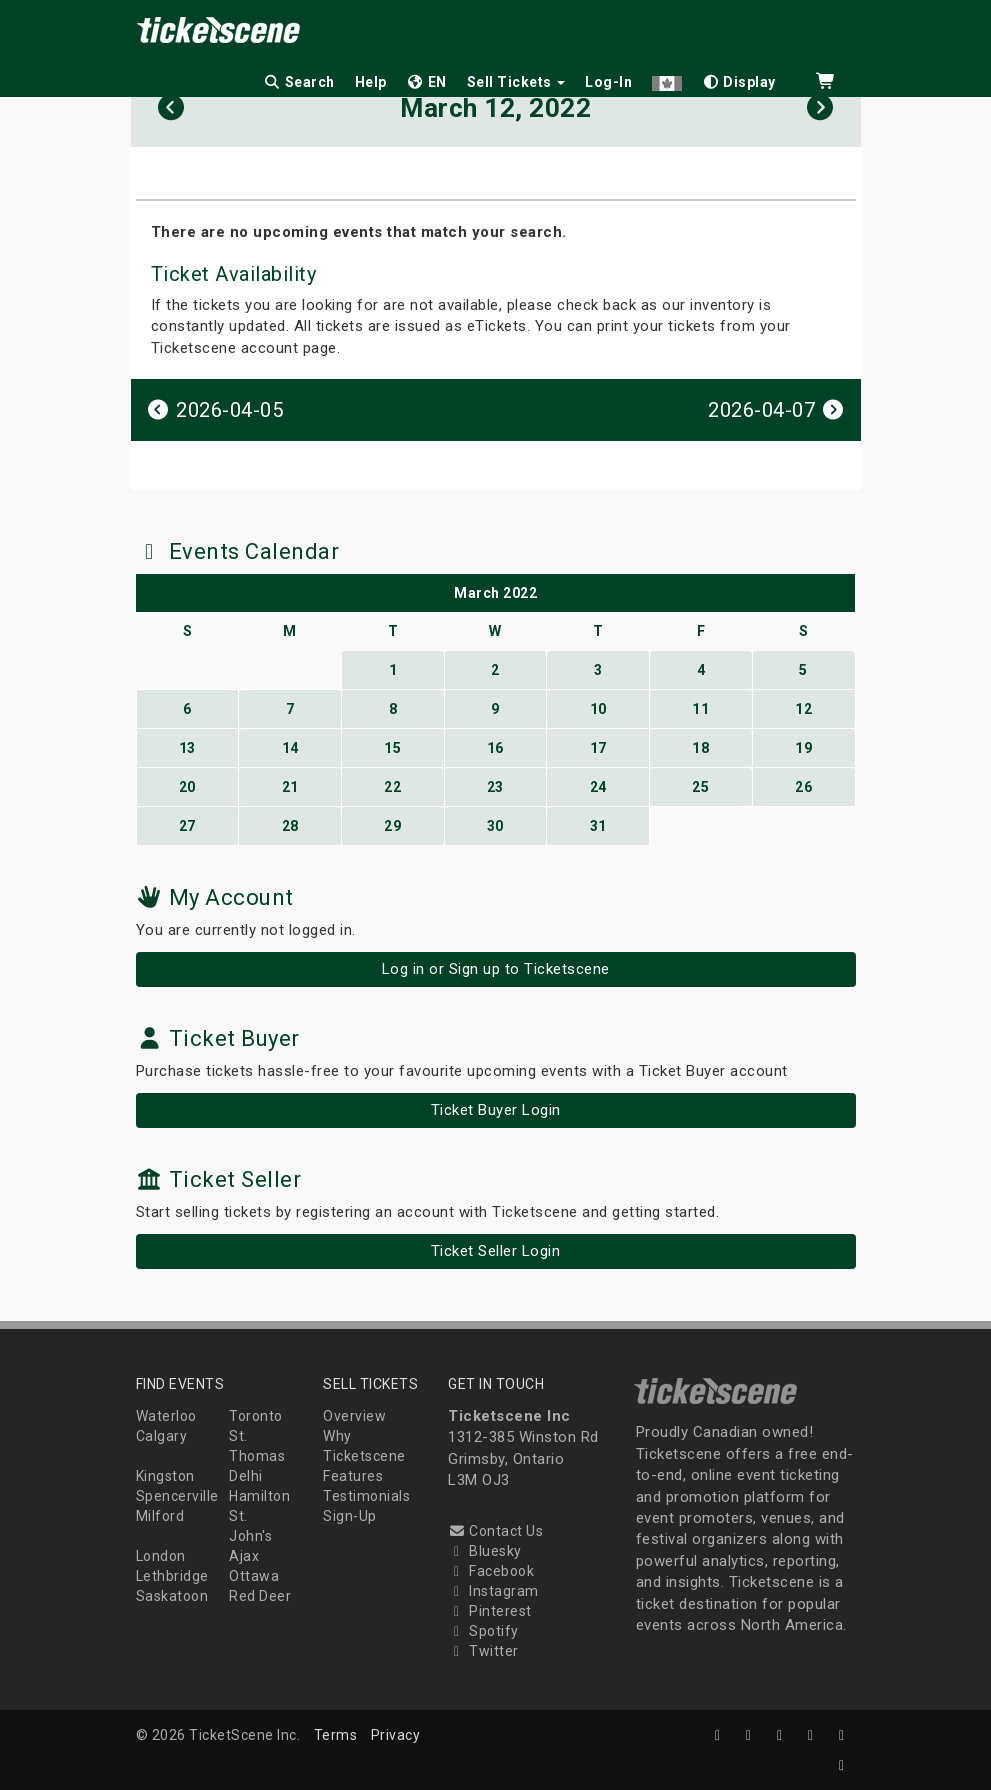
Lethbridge (172, 1576)
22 (392, 787)
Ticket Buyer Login (496, 1110)
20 (187, 787)
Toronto (256, 1416)
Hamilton (259, 1496)
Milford (160, 1516)
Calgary (162, 1436)
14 (290, 748)
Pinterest (490, 1611)
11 (700, 709)
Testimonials (366, 1496)
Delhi (246, 1476)
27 (187, 826)
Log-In (608, 82)
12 (803, 709)
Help (371, 82)
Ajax (244, 1556)
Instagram (493, 1591)
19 (803, 748)
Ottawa (254, 1576)
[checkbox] (739, 78)
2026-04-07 (777, 410)
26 (803, 787)
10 (598, 709)
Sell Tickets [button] (516, 82)
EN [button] (427, 82)
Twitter (483, 1651)
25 (700, 787)
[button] (667, 78)
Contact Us (495, 1531)
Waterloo (166, 1416)
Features (353, 1476)
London (161, 1556)
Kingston (165, 1476)
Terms (336, 1735)
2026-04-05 (215, 410)
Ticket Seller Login (496, 1251)
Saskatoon (172, 1596)
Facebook (491, 1571)
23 (495, 787)
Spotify (483, 1631)
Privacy (396, 1735)
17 (598, 748)
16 (495, 748)
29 (392, 826)
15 (392, 748)
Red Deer (260, 1596)
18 (700, 748)
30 (495, 826)
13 (187, 748)
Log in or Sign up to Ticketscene (496, 969)
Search (299, 82)
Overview (354, 1416)
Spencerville (177, 1496)
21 (290, 787)
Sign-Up (350, 1516)
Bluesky (485, 1551)
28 (290, 826)
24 (598, 787)
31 (598, 826)
